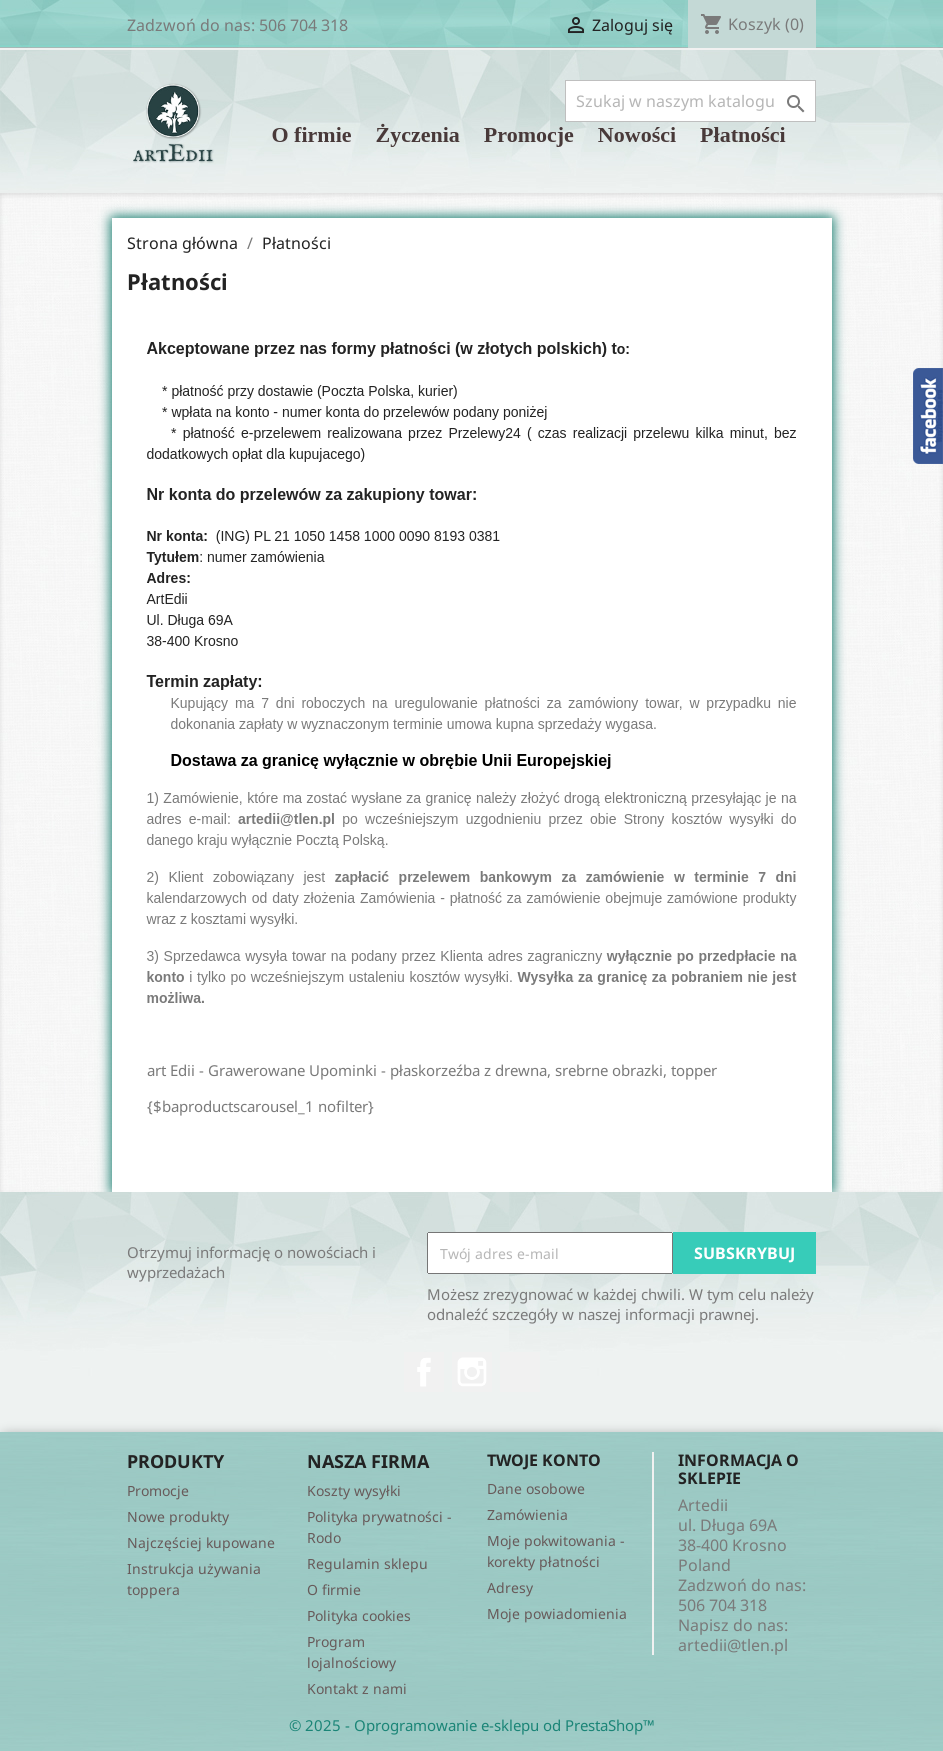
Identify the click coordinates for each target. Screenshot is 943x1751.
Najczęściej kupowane (201, 1542)
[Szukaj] (690, 101)
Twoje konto (544, 1460)
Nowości (637, 134)
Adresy (510, 1587)
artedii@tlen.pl (733, 1645)
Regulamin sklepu (367, 1563)
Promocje (529, 134)
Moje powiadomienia (557, 1613)
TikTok (520, 1372)
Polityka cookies (359, 1615)
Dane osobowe (536, 1488)
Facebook (424, 1372)
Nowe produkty (178, 1516)
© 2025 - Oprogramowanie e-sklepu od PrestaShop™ (472, 1725)
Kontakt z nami (357, 1688)
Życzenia (418, 134)
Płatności (743, 134)
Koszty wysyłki (354, 1490)
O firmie (312, 134)
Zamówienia (527, 1514)
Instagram (472, 1372)
